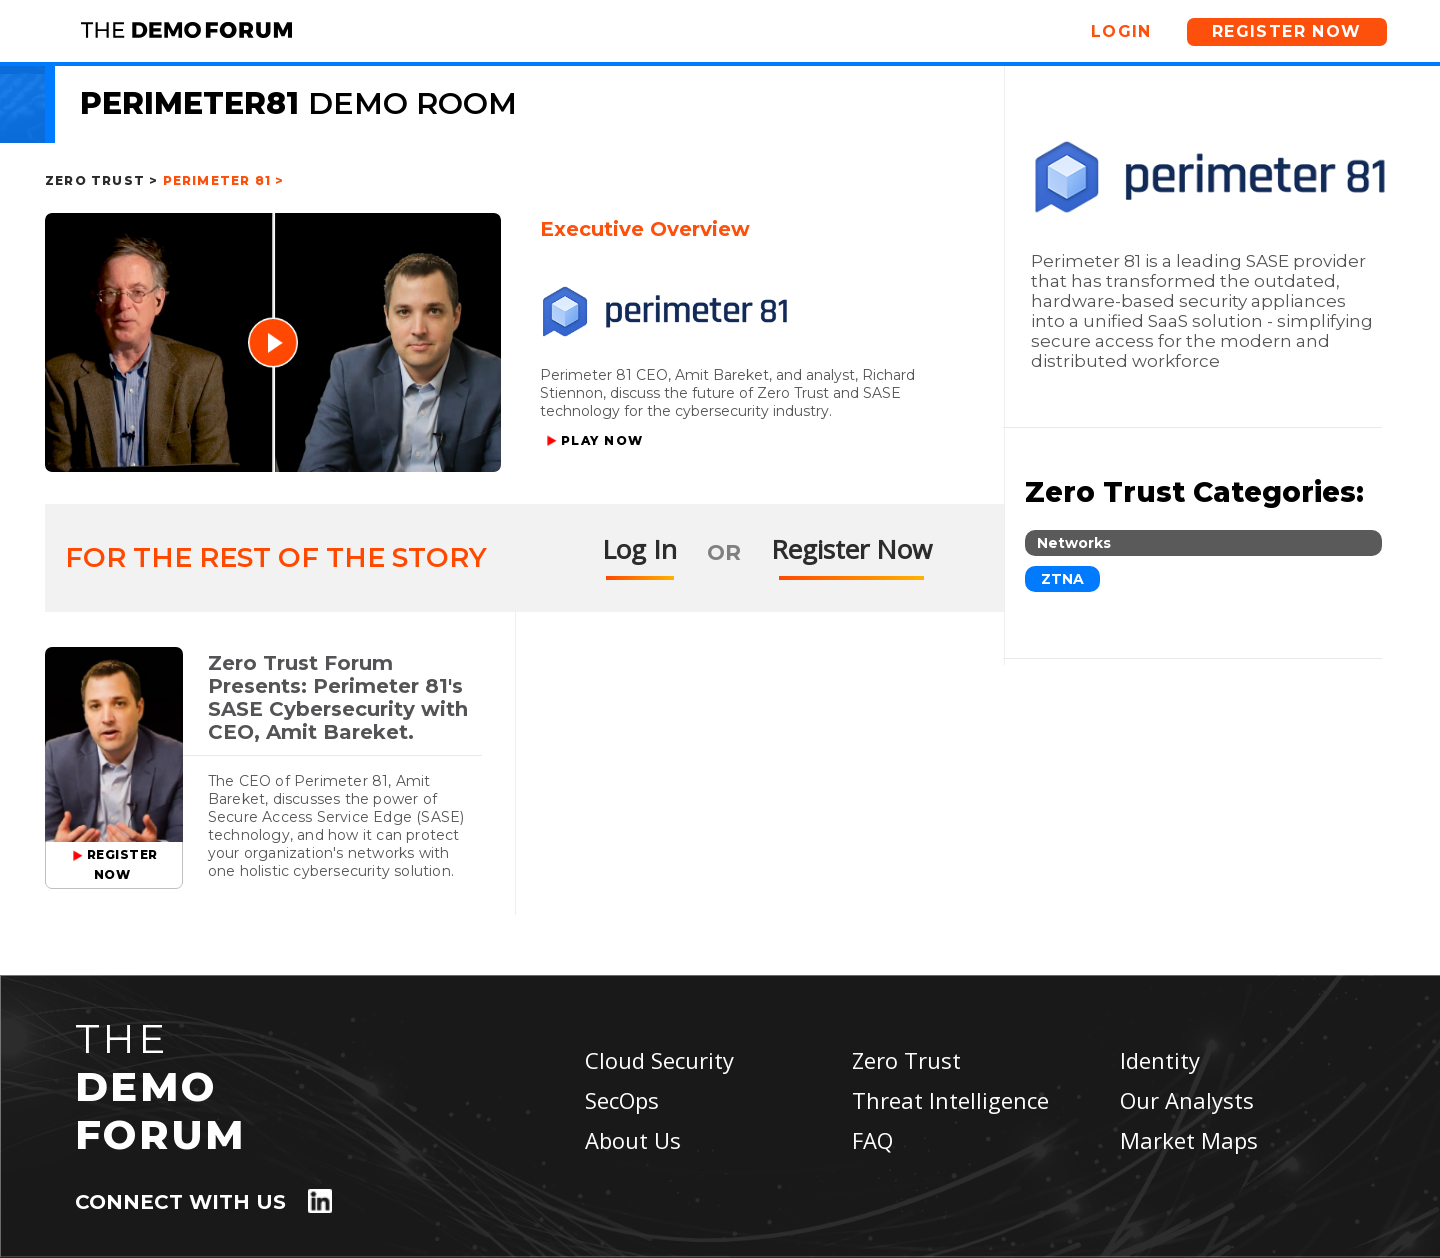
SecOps (622, 1100)
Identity (1160, 1060)
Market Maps (1189, 1140)
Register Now (1287, 31)
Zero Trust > (101, 180)
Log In (639, 549)
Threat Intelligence (950, 1100)
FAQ (872, 1140)
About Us (633, 1140)
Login (1121, 31)
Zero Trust (906, 1060)
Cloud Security (659, 1060)
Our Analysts (1187, 1100)
